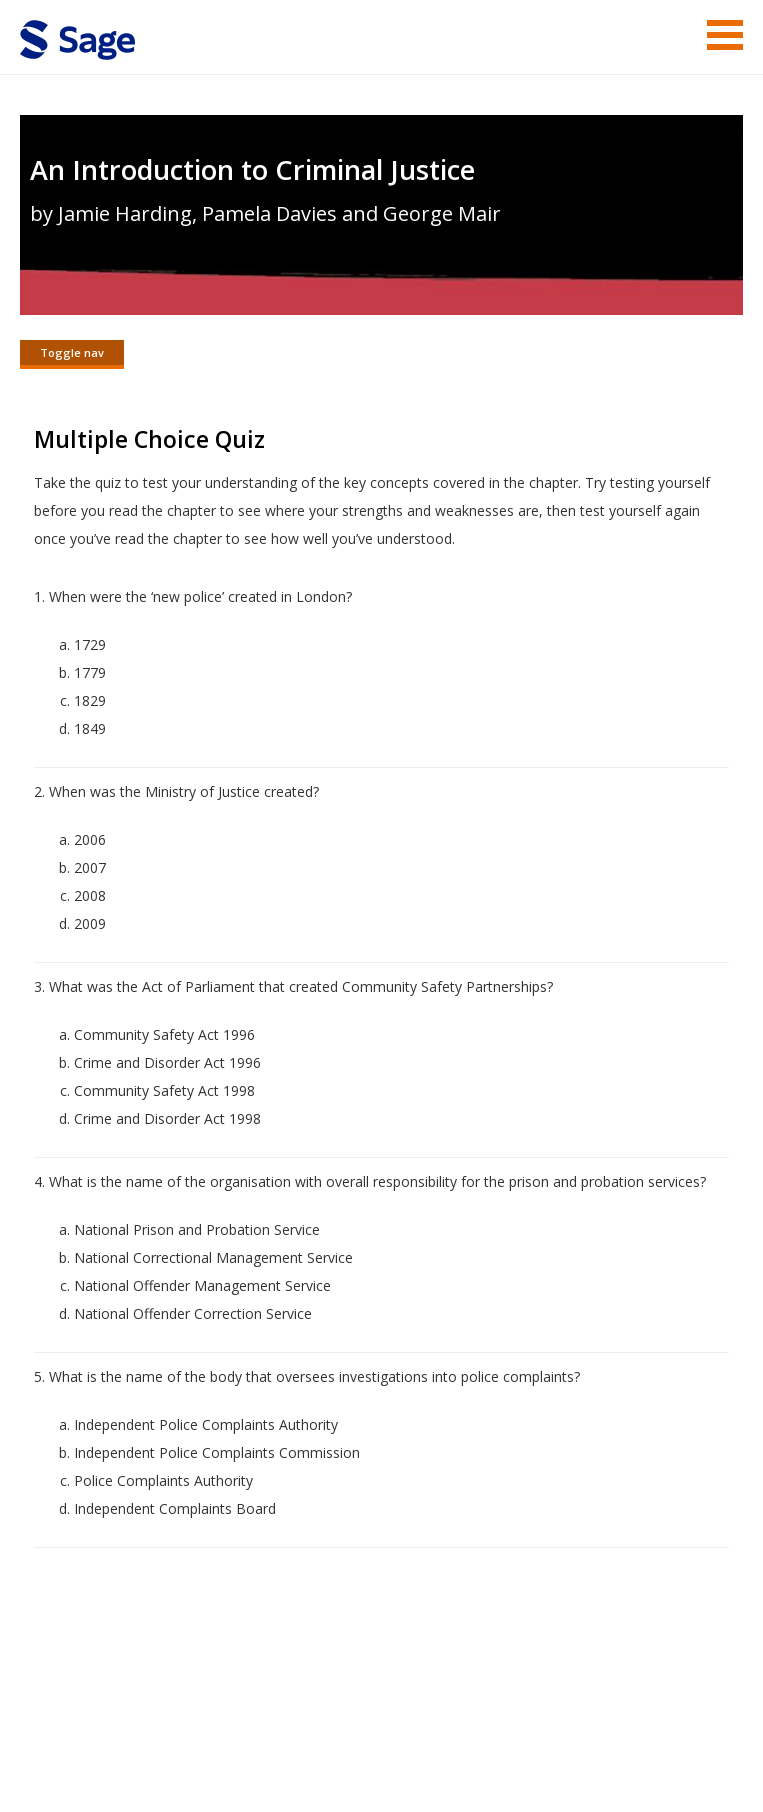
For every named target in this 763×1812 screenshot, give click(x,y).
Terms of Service (377, 1802)
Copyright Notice (499, 1802)
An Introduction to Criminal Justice (252, 169)
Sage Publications (134, 1754)
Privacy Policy (611, 1802)
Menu (725, 35)
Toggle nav (72, 352)
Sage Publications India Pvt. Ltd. (310, 1754)
